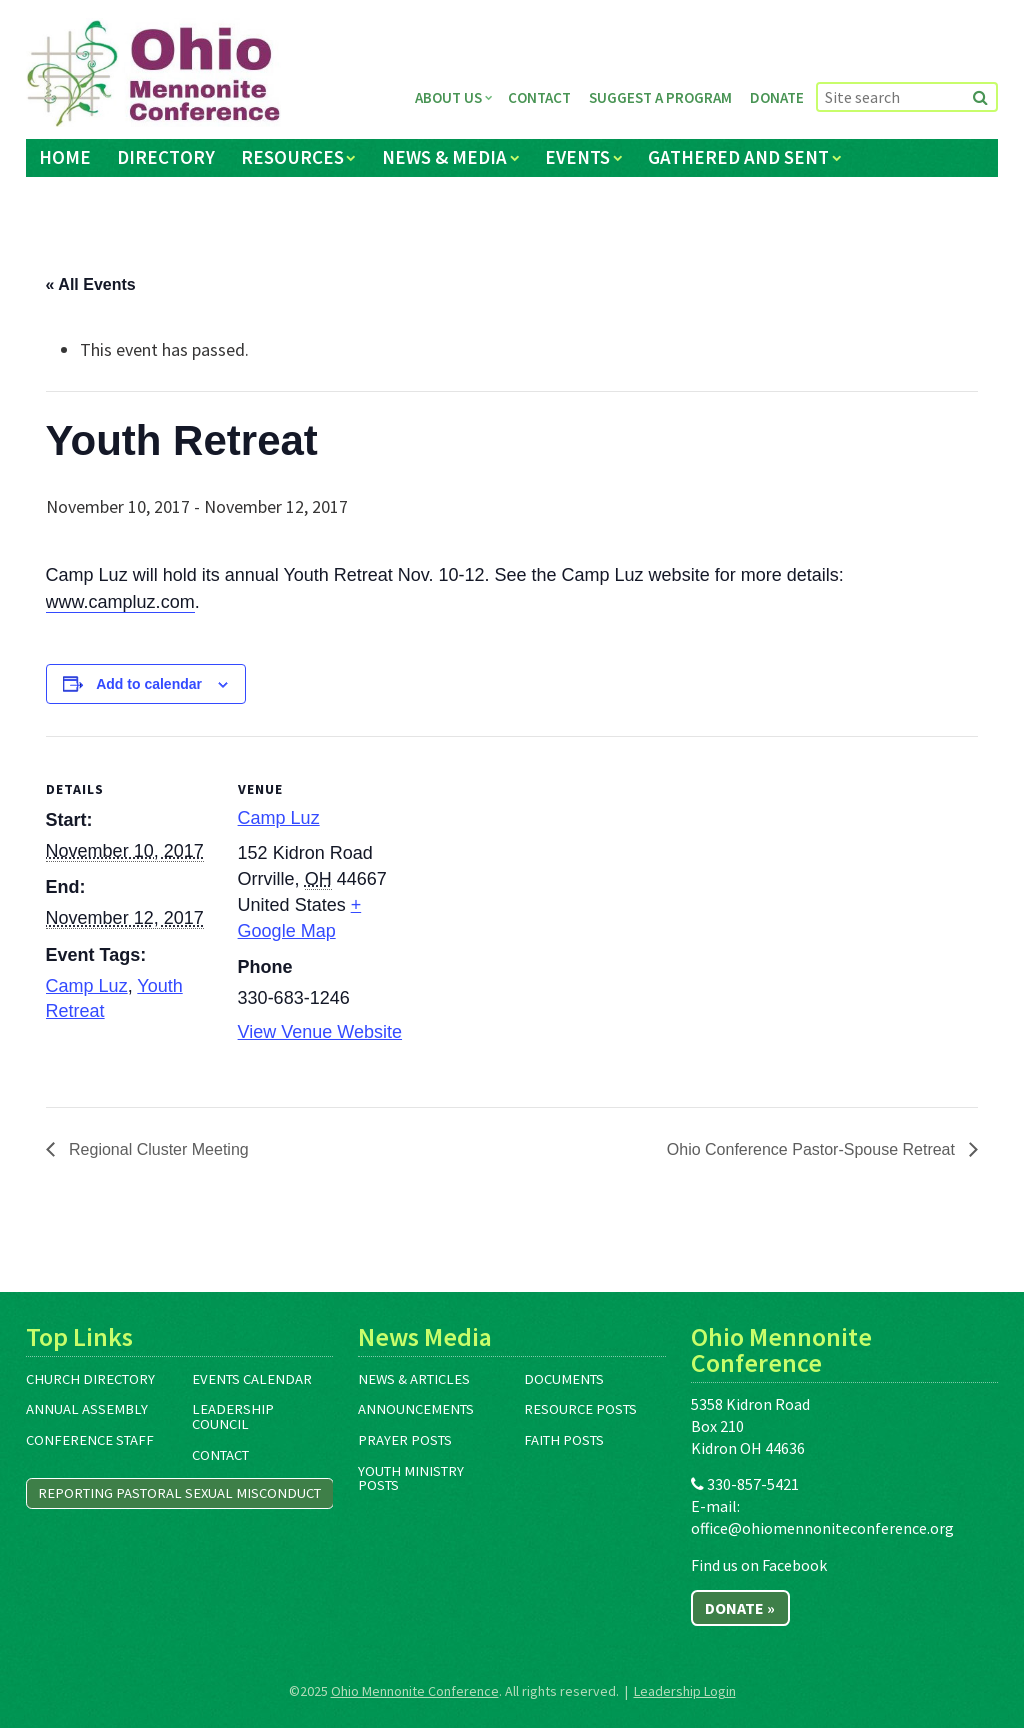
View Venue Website (320, 1032)
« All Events (91, 284)
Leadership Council (233, 1416)
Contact (539, 97)
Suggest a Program (660, 97)
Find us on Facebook (759, 1565)
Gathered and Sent (738, 157)
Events (577, 157)
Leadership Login (685, 1691)
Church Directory (90, 1379)
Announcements (416, 1409)
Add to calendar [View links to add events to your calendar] (149, 684)
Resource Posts (580, 1409)
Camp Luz (87, 986)
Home (65, 157)
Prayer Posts (405, 1440)
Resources (292, 157)
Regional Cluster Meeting (157, 1149)
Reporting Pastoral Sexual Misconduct (179, 1493)
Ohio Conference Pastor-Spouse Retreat (813, 1149)
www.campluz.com (120, 602)
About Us (448, 97)
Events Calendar (252, 1379)
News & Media (444, 157)
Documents (564, 1379)
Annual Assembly (87, 1409)
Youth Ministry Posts (411, 1478)
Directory (166, 157)
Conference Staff (90, 1440)
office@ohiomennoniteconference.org (822, 1528)
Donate (777, 97)
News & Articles (414, 1379)
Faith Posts (564, 1440)
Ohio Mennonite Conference (415, 1691)
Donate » (740, 1608)
